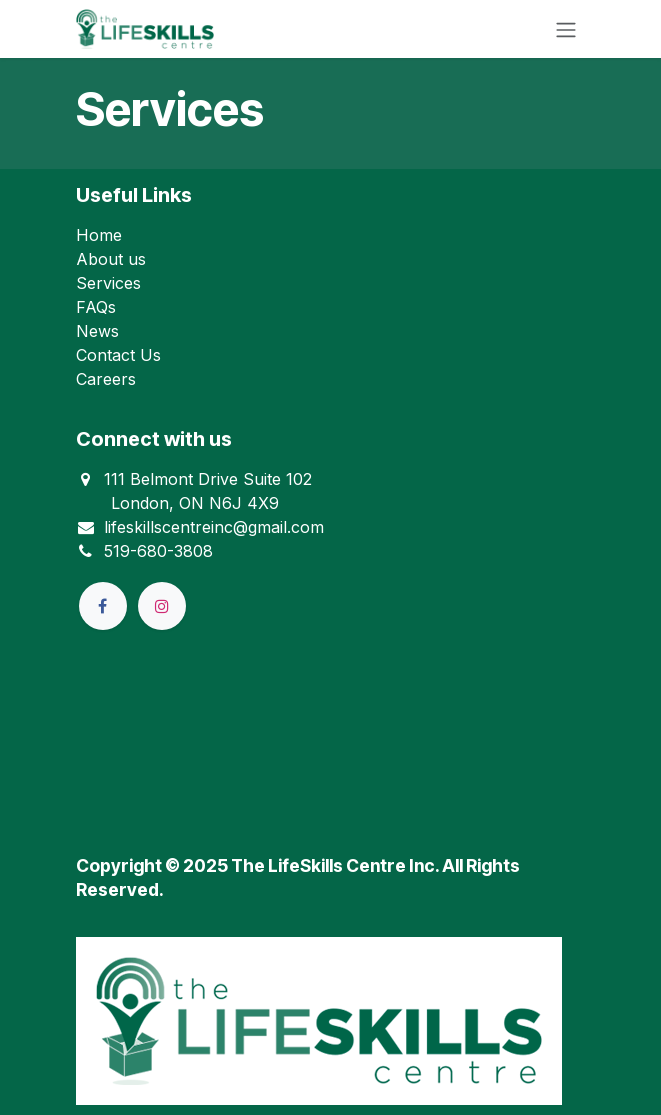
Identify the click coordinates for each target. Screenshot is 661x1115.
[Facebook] (103, 606)
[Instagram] (162, 606)
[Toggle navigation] (566, 29)
